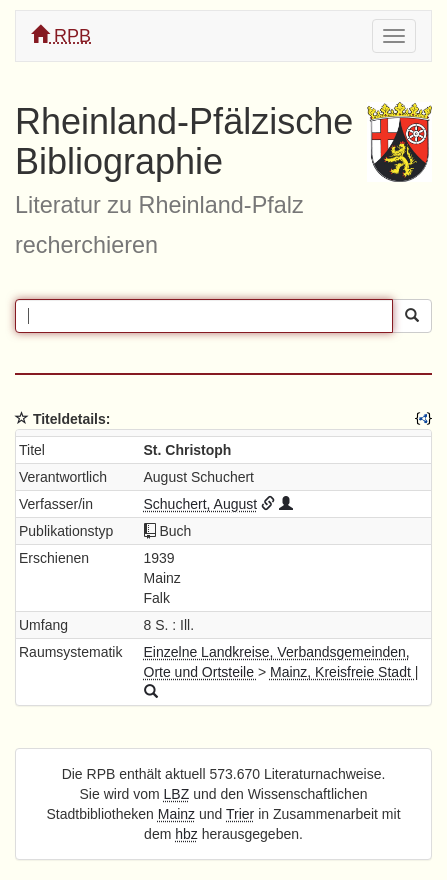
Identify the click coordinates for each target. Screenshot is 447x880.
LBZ (177, 794)
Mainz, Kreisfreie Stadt (342, 672)
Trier (240, 814)
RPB (61, 35)
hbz (186, 834)
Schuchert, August (201, 504)
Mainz (176, 814)
